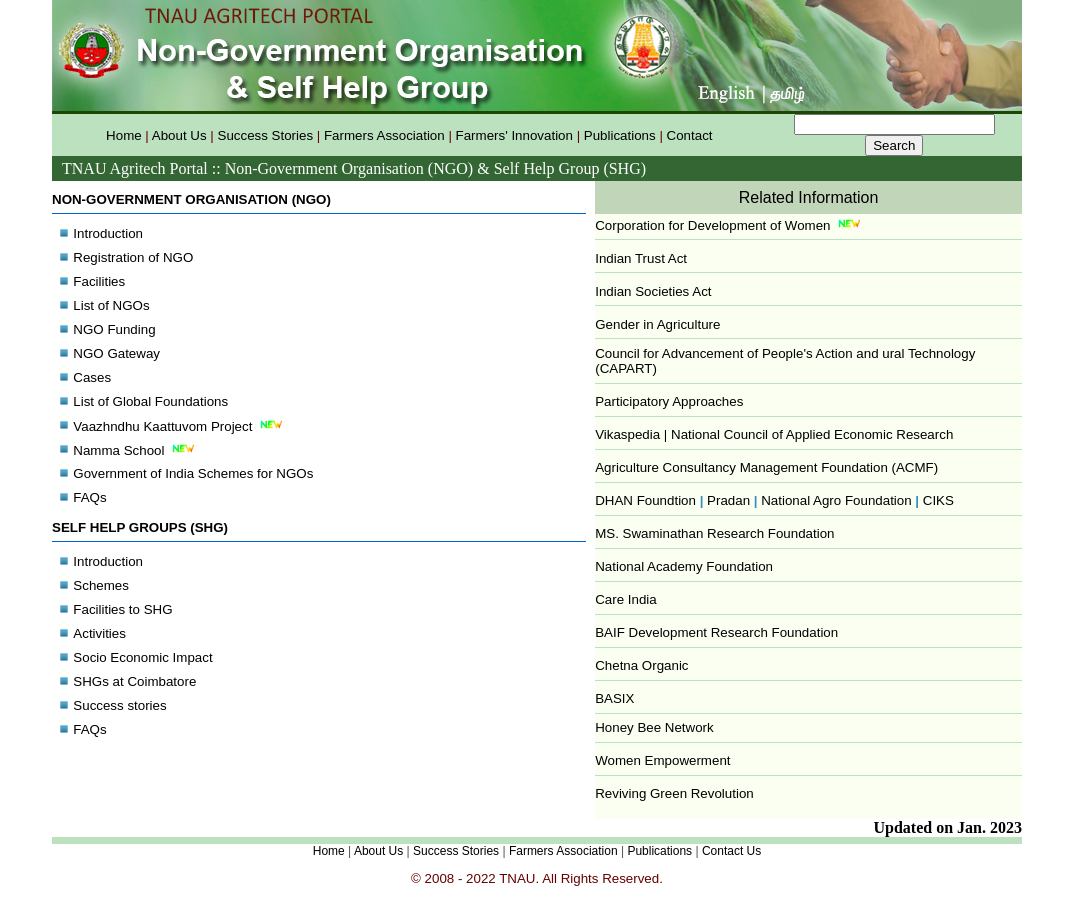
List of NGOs (111, 305)
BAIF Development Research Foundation (716, 632)
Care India (626, 599)
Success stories (119, 705)
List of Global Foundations (150, 401)
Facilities (99, 281)
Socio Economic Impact (142, 657)
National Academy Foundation (684, 566)
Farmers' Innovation (514, 135)
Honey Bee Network (654, 727)
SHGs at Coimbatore (134, 681)
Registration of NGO (133, 257)
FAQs (89, 497)
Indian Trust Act (641, 258)
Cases (92, 377)
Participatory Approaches (669, 401)
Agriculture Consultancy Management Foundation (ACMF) (766, 467)
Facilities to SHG (122, 609)
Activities (99, 633)
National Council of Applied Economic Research (812, 434)
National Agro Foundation (836, 500)
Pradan (728, 500)
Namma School (135, 450)
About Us (179, 135)
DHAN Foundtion (649, 500)
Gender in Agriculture (657, 324)
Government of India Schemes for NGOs (193, 473)
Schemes (101, 585)
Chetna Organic (641, 665)
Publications (620, 135)
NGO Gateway (116, 353)
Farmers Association (384, 135)
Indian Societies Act (653, 291)
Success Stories (266, 135)
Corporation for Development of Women (712, 225)
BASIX (614, 698)
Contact (690, 135)
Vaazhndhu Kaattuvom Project (179, 426)
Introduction (108, 233)
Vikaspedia (629, 434)
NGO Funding (114, 329)
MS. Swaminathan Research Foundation (714, 533)
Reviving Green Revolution (674, 793)
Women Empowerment (662, 760)
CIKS (938, 500)
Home (124, 135)
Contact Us (731, 851)
